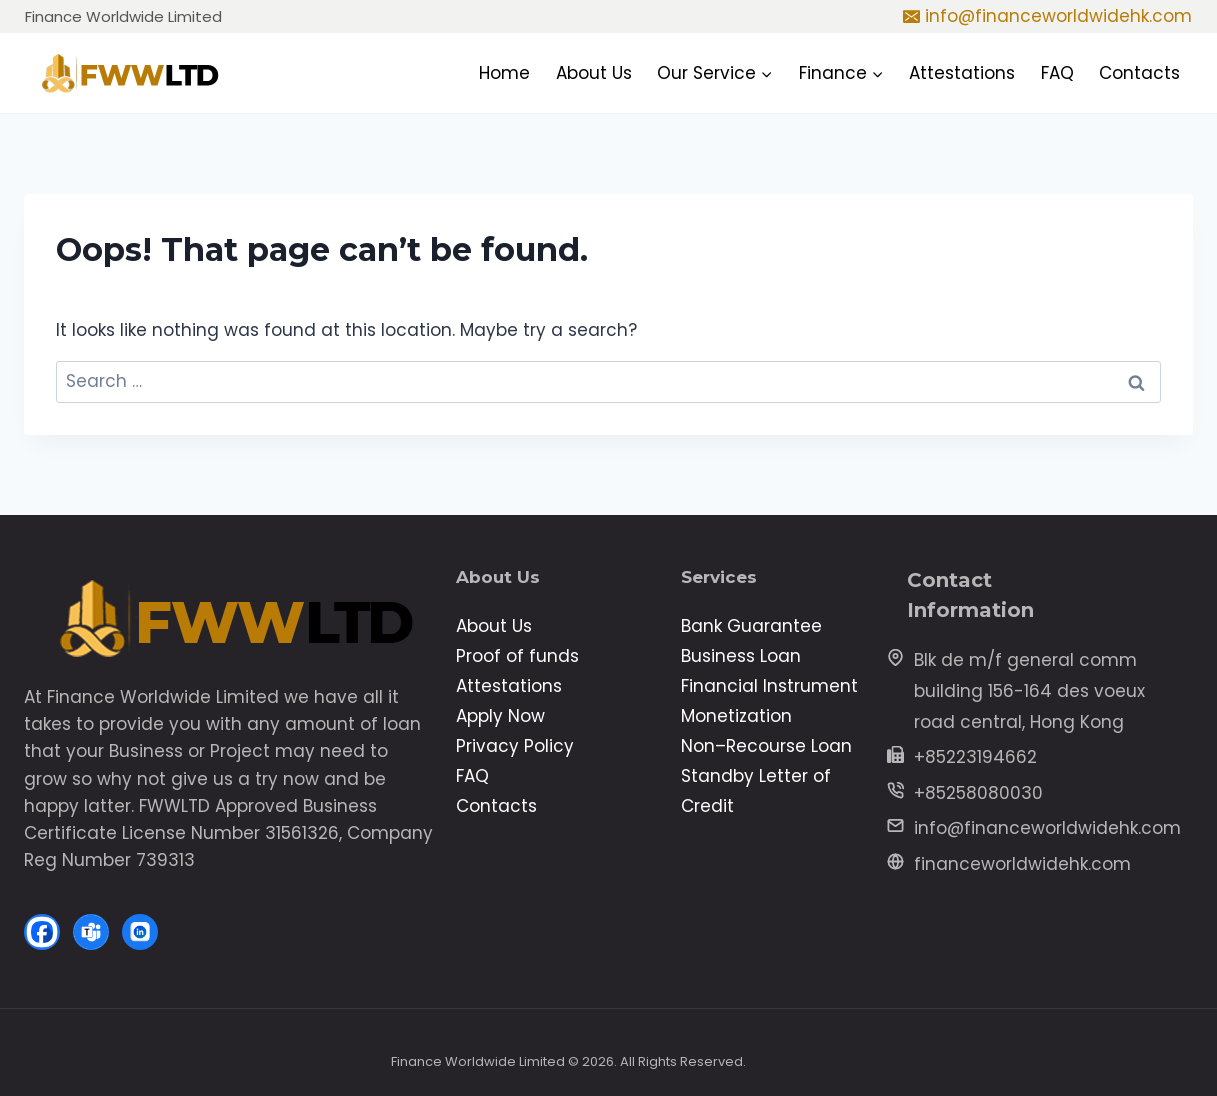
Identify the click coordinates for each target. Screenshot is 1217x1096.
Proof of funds (517, 656)
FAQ (1057, 73)
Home (504, 73)
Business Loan (741, 656)
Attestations (962, 73)
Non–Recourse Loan (766, 746)
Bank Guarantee (751, 626)
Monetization (736, 716)
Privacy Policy (515, 746)
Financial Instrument (769, 686)
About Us (594, 73)
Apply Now (500, 716)
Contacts (1139, 73)
